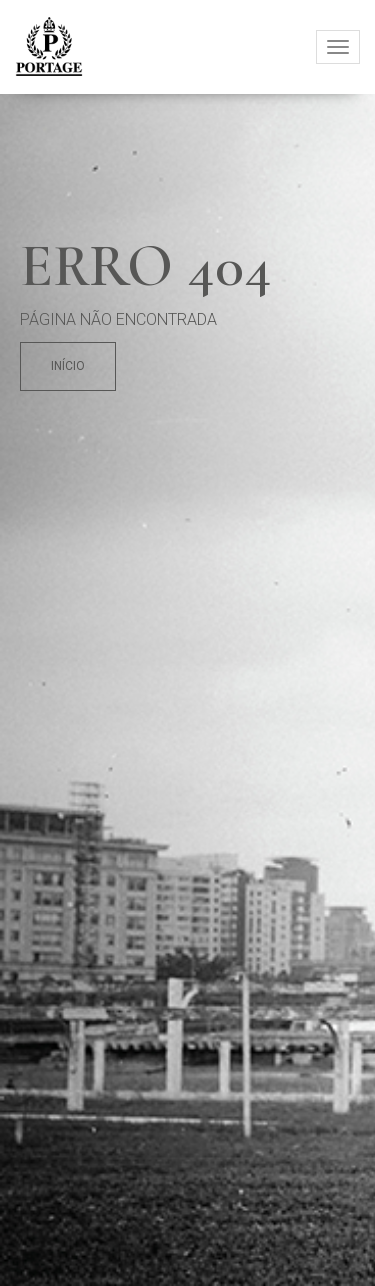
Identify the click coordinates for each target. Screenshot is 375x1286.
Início (68, 366)
